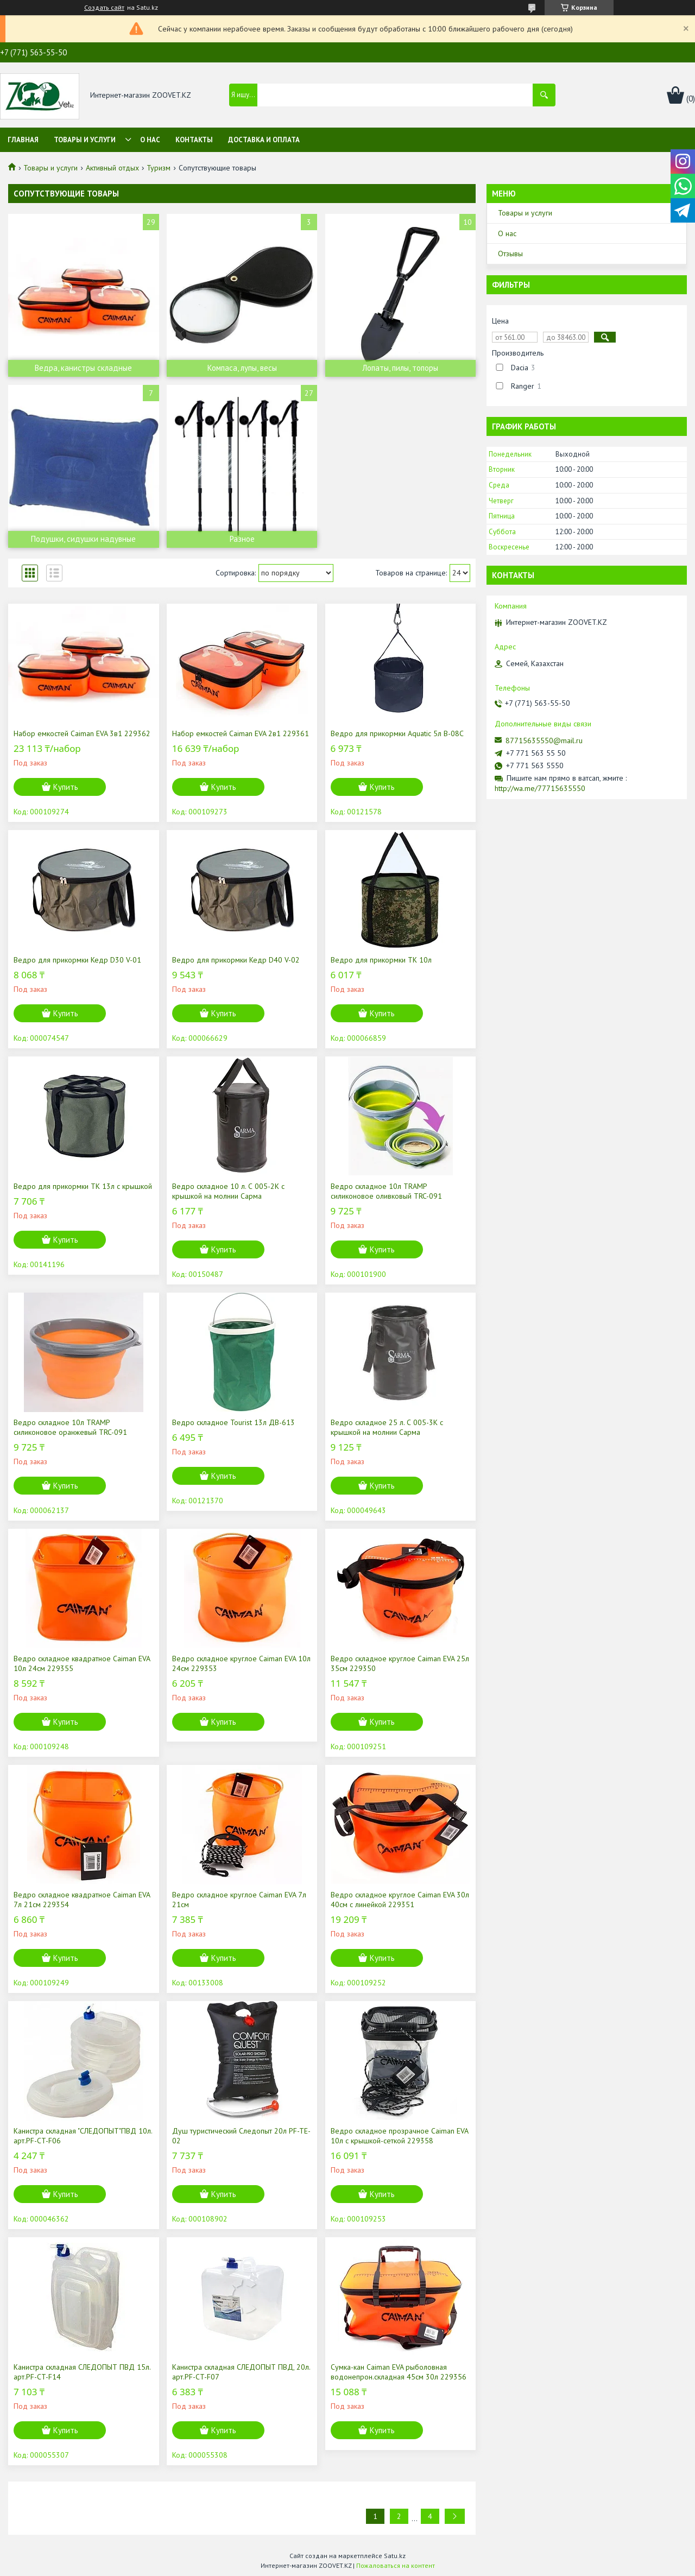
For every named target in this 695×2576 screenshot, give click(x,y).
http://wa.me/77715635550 (540, 788)
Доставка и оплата (264, 139)
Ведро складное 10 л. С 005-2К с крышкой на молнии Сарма (228, 1191)
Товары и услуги (85, 139)
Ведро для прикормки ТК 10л (381, 960)
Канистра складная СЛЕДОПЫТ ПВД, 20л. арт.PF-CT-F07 (241, 2372)
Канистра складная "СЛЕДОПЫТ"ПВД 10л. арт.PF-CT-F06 (83, 2135)
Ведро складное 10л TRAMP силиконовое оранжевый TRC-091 (70, 1427)
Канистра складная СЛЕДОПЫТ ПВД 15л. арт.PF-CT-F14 (82, 2372)
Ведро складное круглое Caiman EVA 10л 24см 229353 (241, 1663)
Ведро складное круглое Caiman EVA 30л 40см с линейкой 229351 (400, 1899)
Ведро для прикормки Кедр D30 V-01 (77, 960)
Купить (65, 787)
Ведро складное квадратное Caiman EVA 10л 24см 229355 (82, 1663)
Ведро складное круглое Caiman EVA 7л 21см (239, 1899)
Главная (23, 139)
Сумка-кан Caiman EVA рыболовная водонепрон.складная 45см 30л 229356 (398, 2372)
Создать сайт (104, 7)
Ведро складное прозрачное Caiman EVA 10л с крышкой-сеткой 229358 (399, 2135)
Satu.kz (395, 2556)
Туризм (158, 168)
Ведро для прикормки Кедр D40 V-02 (236, 960)
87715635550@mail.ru (544, 740)
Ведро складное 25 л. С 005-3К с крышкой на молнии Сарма (387, 1427)
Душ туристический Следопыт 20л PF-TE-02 (241, 2135)
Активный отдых (112, 168)
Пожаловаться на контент (395, 2565)
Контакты (194, 139)
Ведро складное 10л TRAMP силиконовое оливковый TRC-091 (386, 1191)
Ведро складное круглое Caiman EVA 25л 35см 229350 (400, 1663)
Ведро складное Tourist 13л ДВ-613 (233, 1422)
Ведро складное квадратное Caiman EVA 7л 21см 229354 (82, 1899)
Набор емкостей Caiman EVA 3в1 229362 (82, 733)
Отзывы (510, 253)
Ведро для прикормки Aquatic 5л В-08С (397, 733)
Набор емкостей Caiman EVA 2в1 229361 (240, 733)
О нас (150, 139)
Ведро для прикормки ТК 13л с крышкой (83, 1186)
